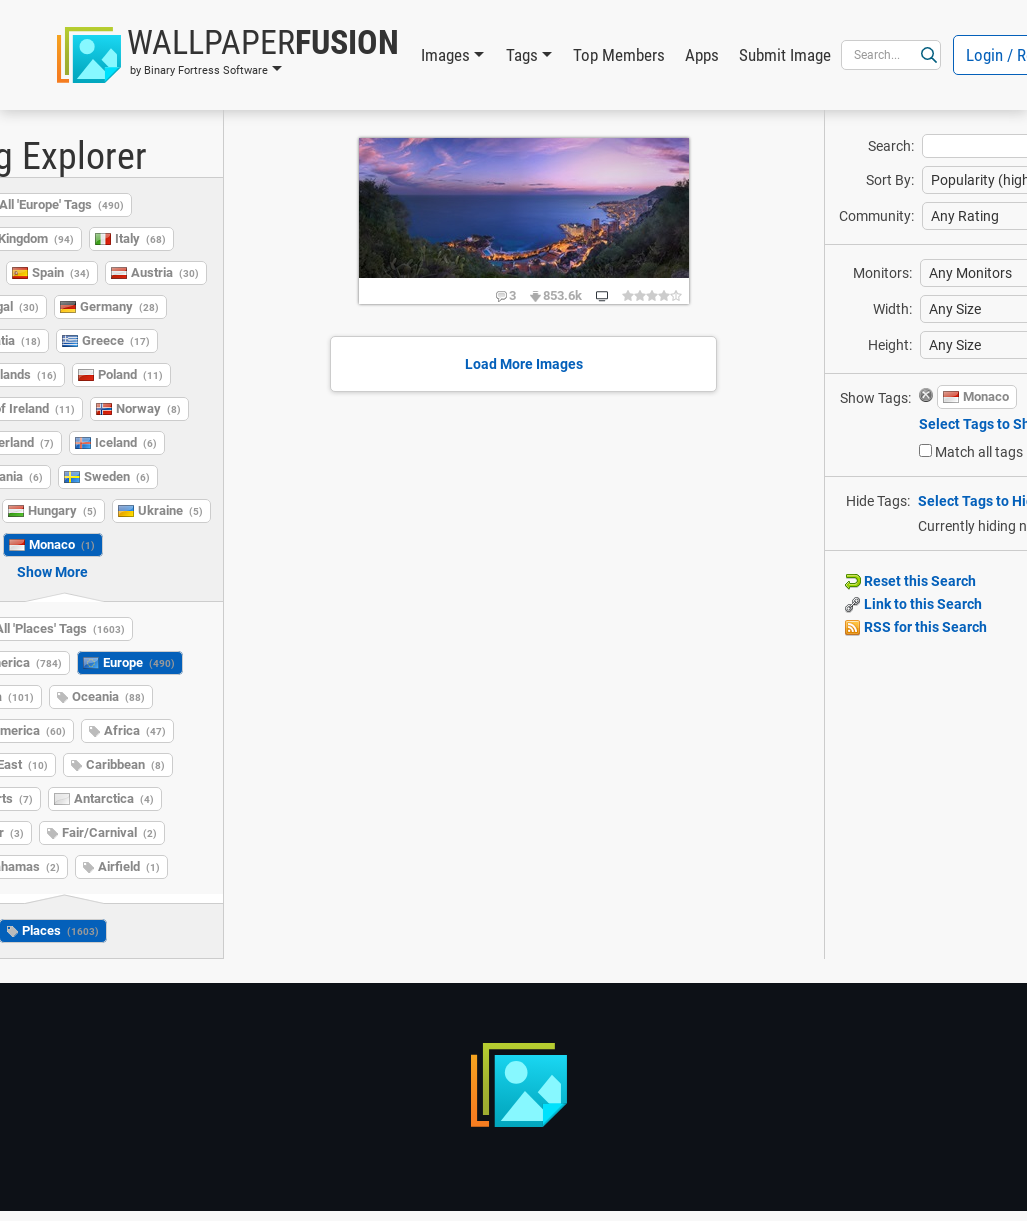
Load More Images (524, 364)
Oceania (108, 696)
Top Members (619, 55)
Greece (116, 340)
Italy (140, 238)
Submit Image (785, 55)
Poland (130, 374)
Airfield (129, 866)
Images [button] (445, 55)
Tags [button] (522, 55)
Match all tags (979, 452)
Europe (139, 662)
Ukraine (170, 510)
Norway (148, 408)
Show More (52, 572)
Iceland (126, 442)
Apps (702, 55)
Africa (135, 730)
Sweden (117, 476)
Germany (119, 306)
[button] (228, 55)
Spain (61, 272)
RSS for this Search (916, 627)
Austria (165, 272)
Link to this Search (913, 604)
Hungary (62, 510)
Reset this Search (910, 581)
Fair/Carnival (109, 832)
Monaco (62, 544)
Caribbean (125, 764)
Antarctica (114, 798)
